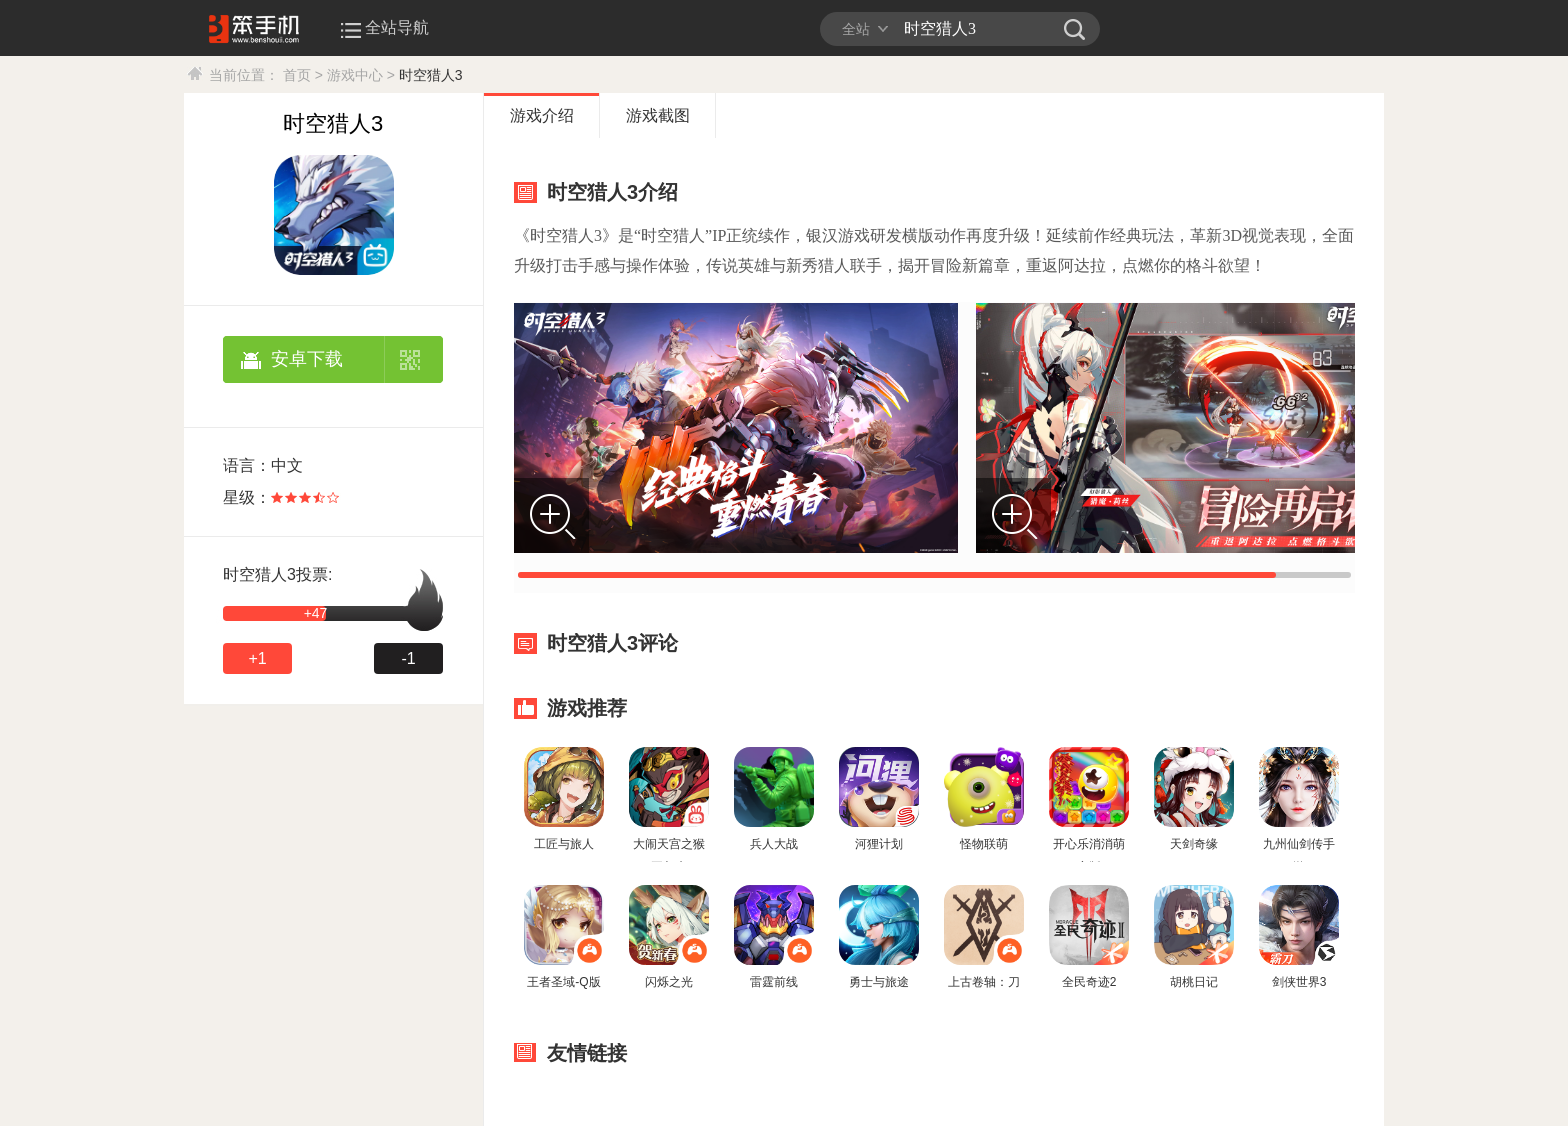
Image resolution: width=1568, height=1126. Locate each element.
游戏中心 (355, 75)
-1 (408, 658)
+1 (257, 658)
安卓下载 (307, 359)
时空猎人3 (431, 75)
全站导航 (387, 27)
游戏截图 (658, 115)
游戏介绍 (542, 115)
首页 (297, 75)
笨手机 (1074, 29)
